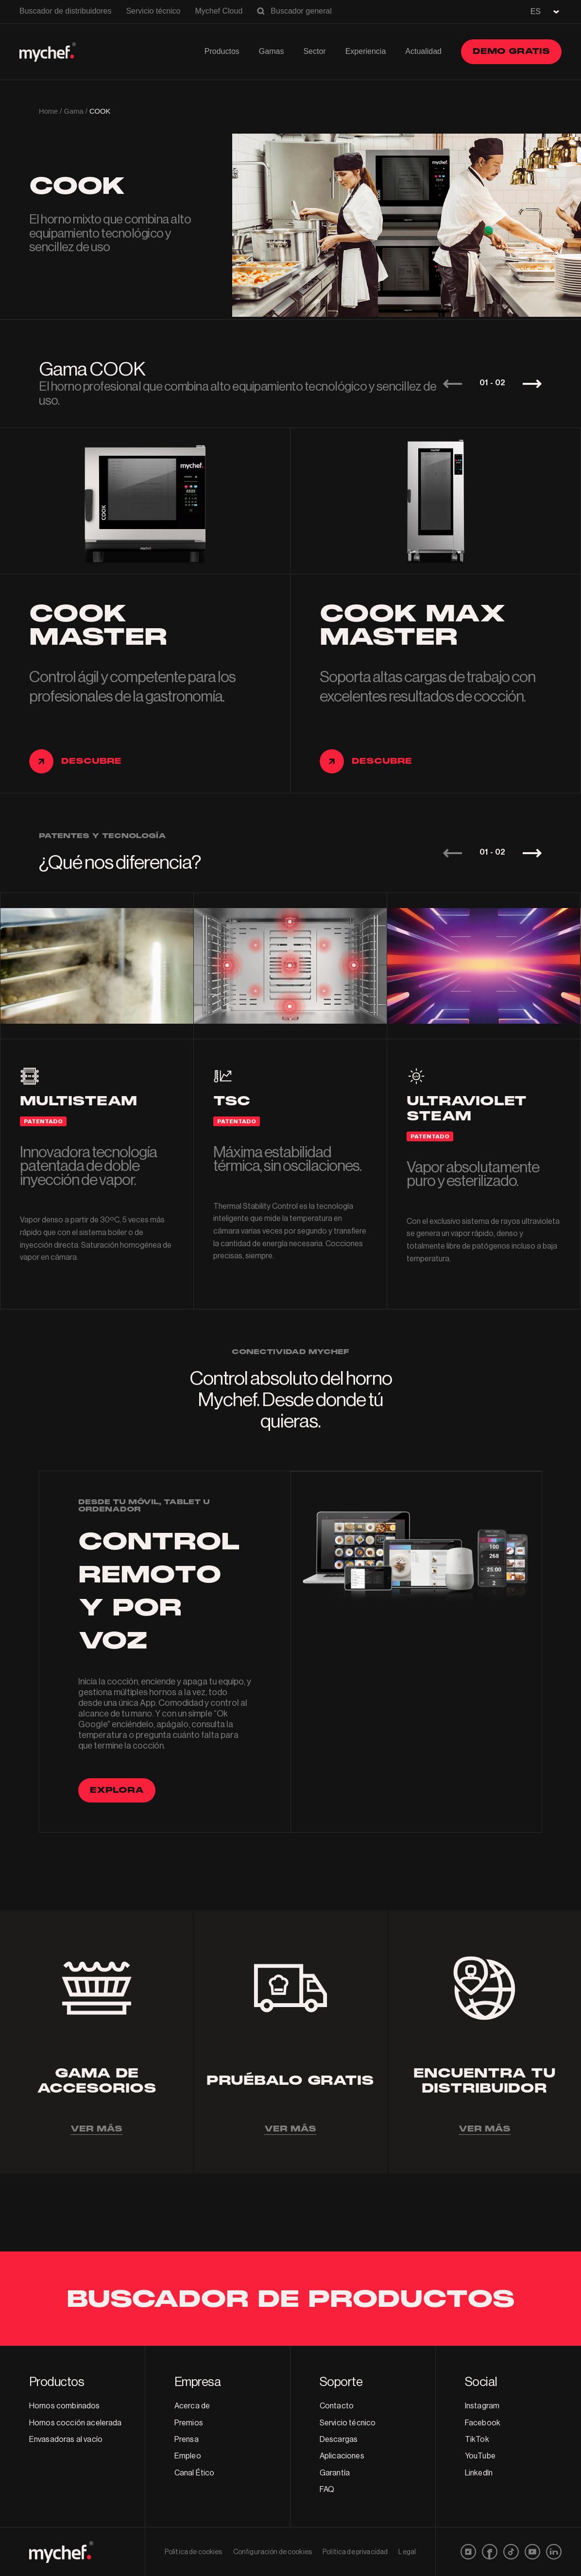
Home (48, 111)
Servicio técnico (153, 11)
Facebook (482, 2423)
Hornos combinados (64, 2406)
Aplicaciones (342, 2456)
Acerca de (192, 2406)
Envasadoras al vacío (66, 2439)
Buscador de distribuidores (65, 11)
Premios (188, 2423)
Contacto (337, 2406)
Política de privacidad (355, 2552)
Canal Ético (194, 2473)
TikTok (477, 2439)
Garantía (335, 2473)
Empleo (187, 2456)
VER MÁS (96, 2129)
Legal (407, 2552)
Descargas (339, 2439)
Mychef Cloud (218, 11)
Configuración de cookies (272, 2552)
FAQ (327, 2489)
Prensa (186, 2439)
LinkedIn (479, 2473)
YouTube (480, 2456)
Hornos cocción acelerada (75, 2423)
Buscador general (301, 11)
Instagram (482, 2406)
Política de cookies (193, 2552)
